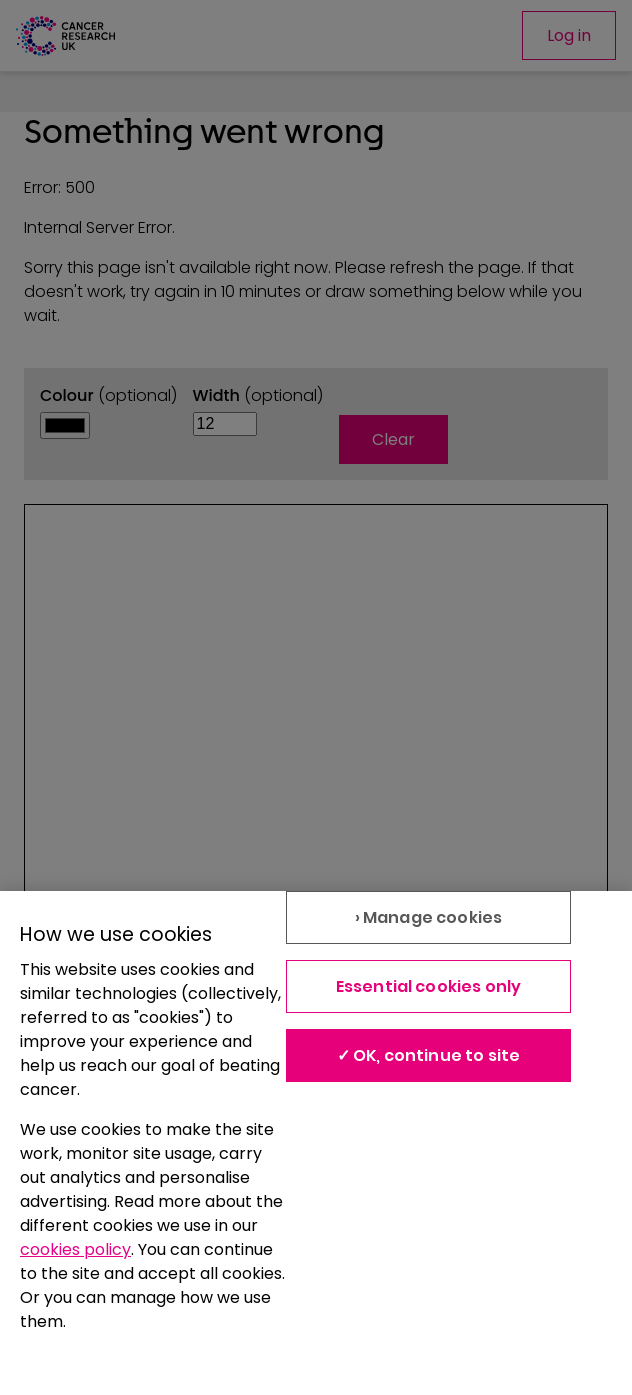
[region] (316, 1143)
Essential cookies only (429, 986)
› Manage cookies (429, 917)
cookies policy (75, 1249)
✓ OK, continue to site (429, 1055)
